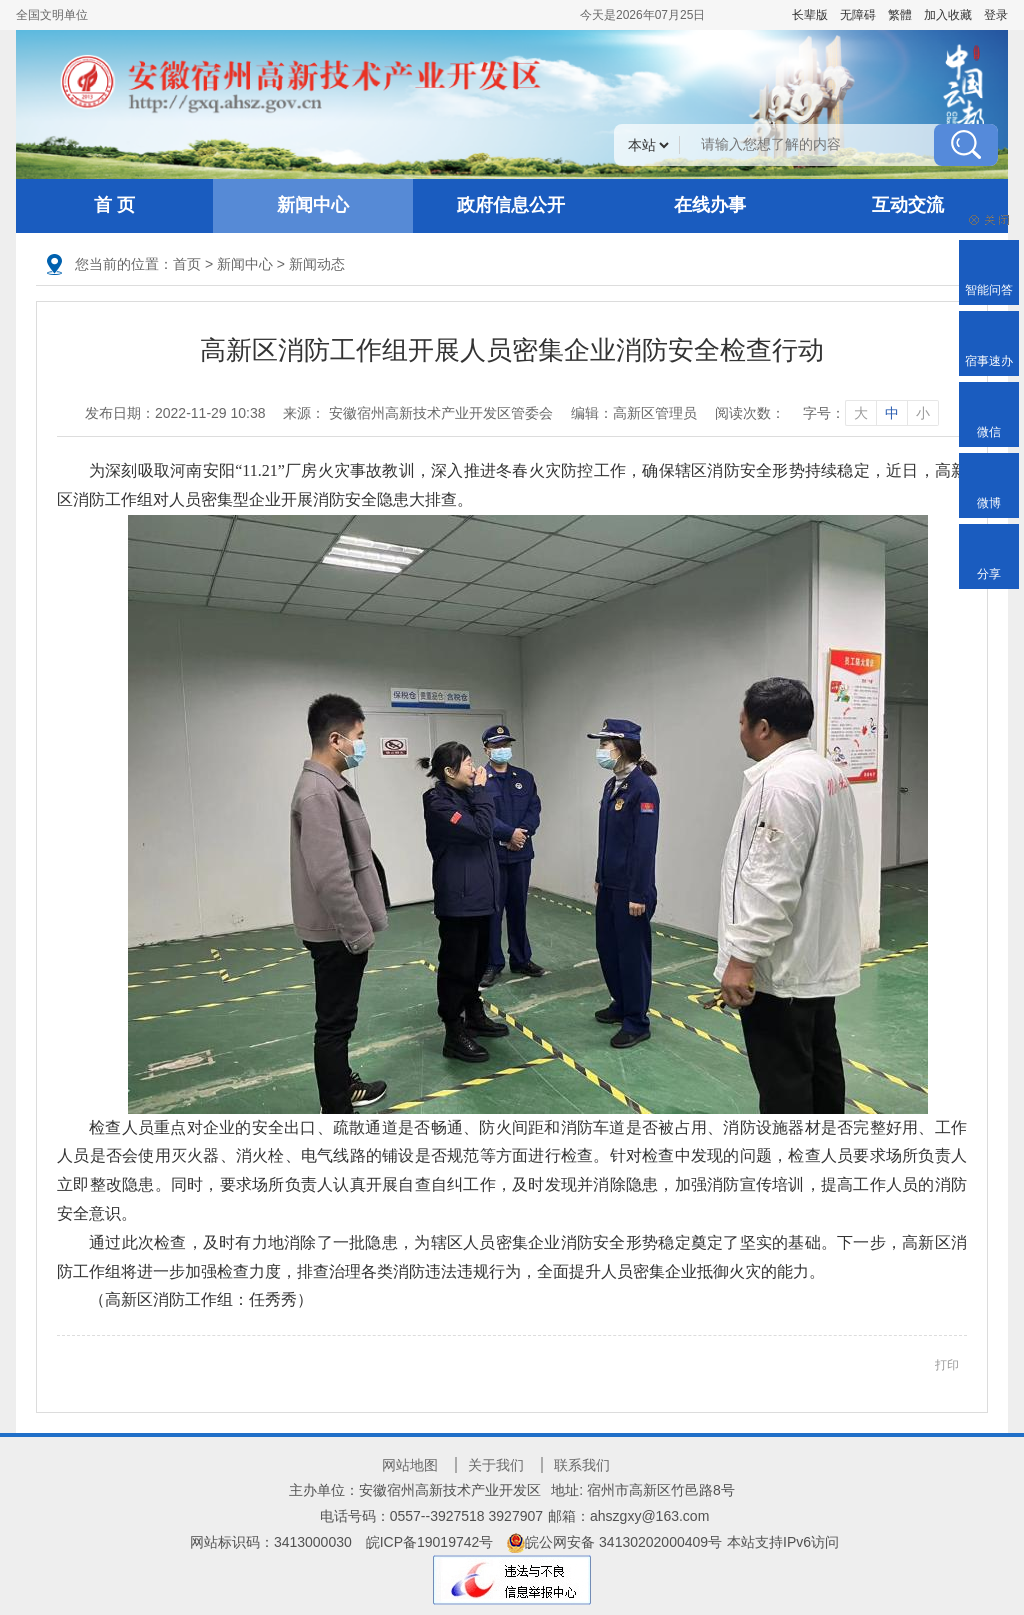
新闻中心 (313, 205)
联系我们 (582, 1465)
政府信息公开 (511, 205)
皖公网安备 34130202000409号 (614, 1542)
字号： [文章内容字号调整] (871, 413)
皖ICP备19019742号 (430, 1542)
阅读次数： (750, 413)
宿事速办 (989, 361)
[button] (810, 15)
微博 (989, 503)
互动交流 (908, 205)
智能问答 (989, 290)
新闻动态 (317, 264)
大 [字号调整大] (861, 413)
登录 (996, 15)
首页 (187, 264)
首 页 (114, 205)
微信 (989, 432)
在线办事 (710, 205)
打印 (947, 1365)
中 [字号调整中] (892, 413)
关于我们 (496, 1465)
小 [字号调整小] (923, 413)
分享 (989, 574)
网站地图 (410, 1465)
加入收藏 (948, 15)
